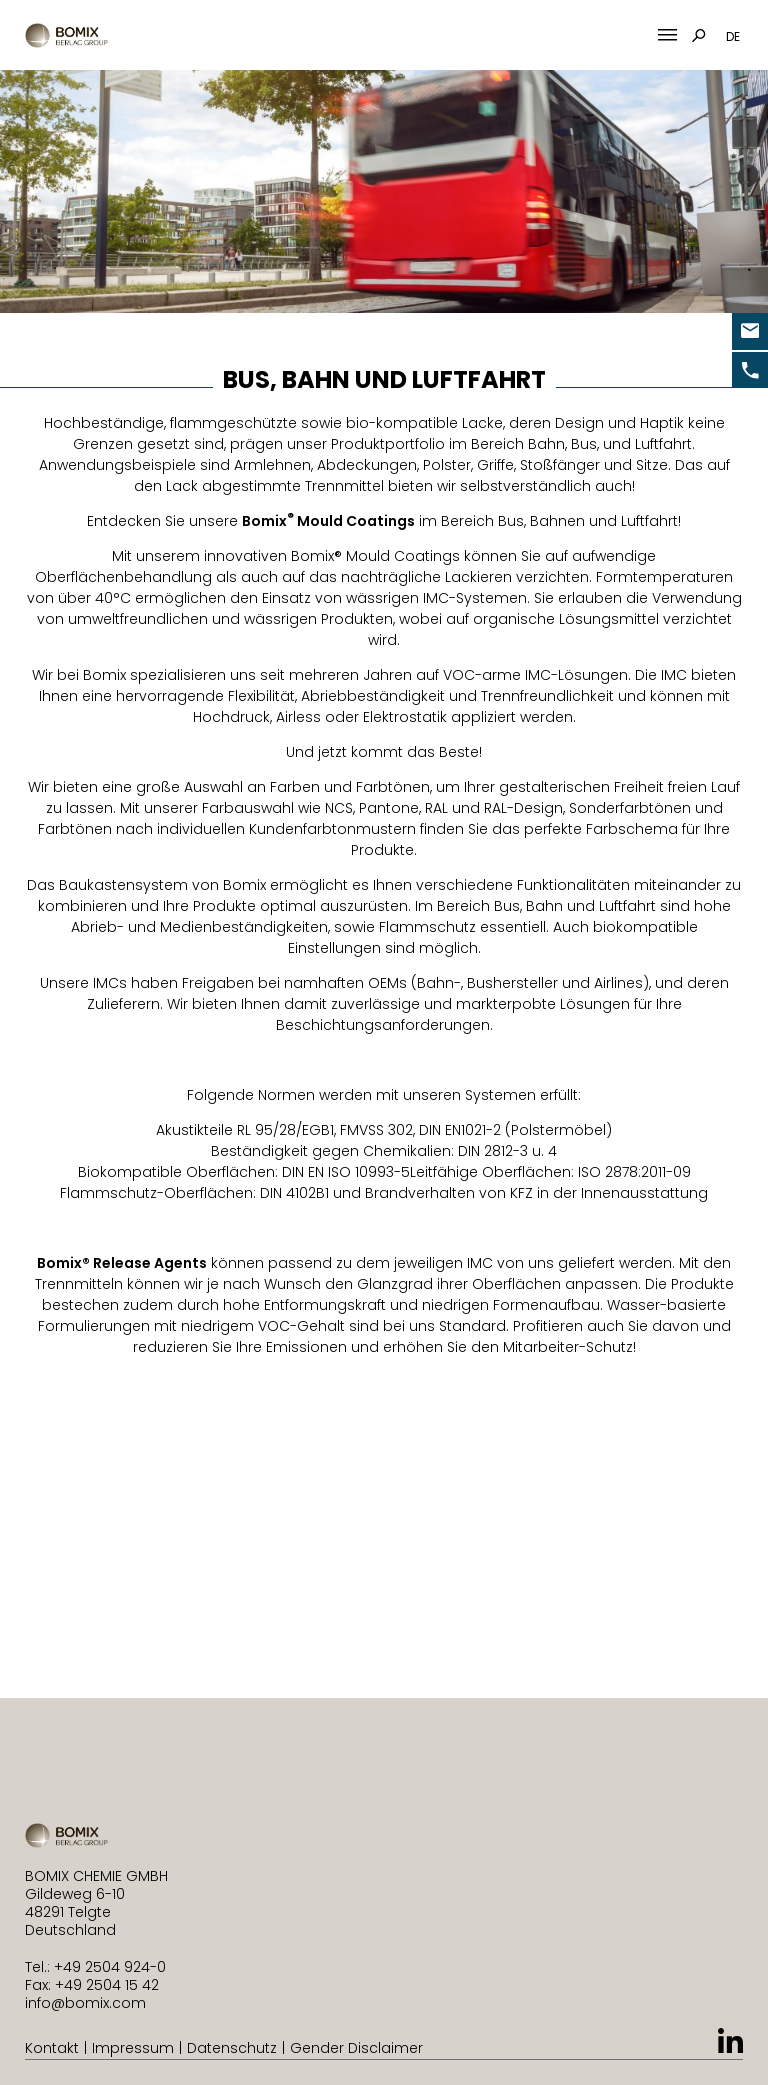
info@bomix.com (85, 2003)
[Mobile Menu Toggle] (667, 35)
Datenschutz (232, 2048)
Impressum (133, 2048)
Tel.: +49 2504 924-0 (95, 1967)
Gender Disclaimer (356, 2048)
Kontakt (52, 2048)
